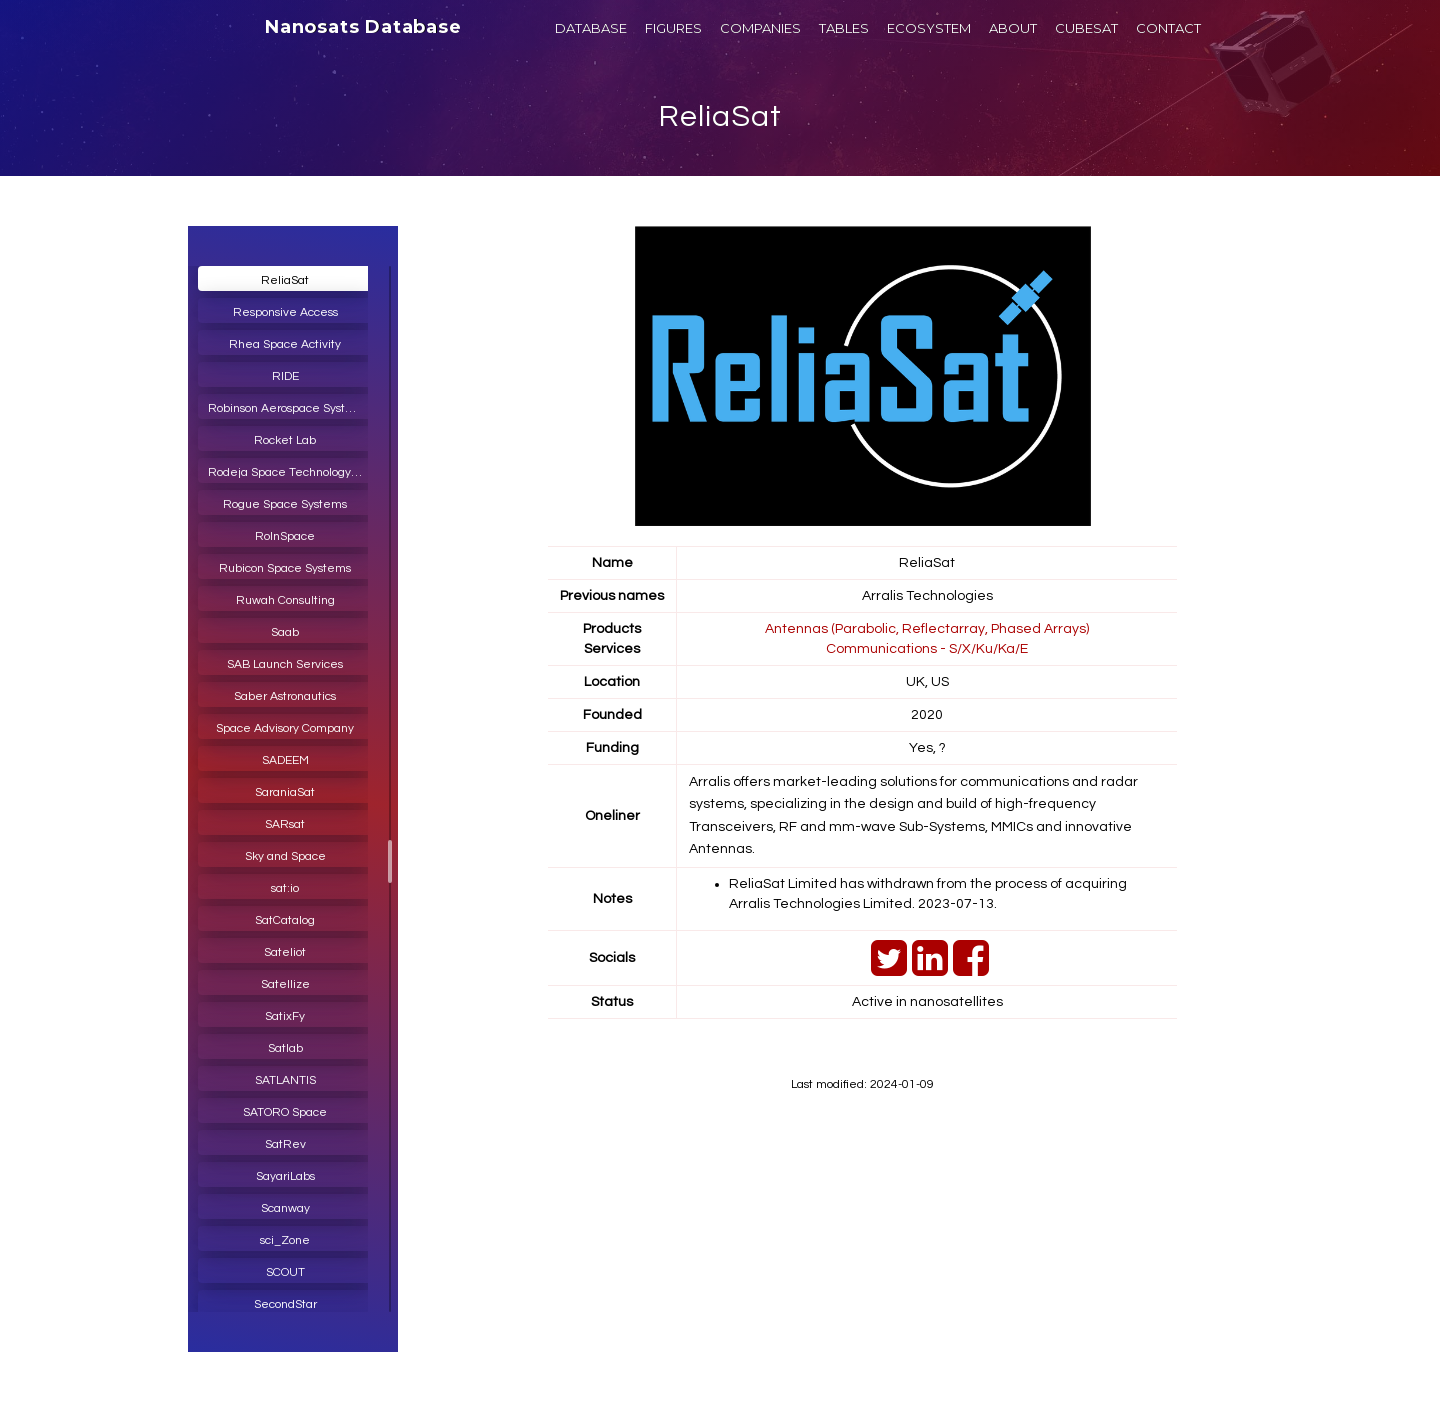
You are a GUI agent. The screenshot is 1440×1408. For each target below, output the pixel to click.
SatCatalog (285, 920)
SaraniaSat (285, 792)
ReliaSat (720, 116)
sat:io (285, 888)
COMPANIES (760, 28)
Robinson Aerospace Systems (288, 408)
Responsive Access (285, 312)
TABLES (844, 28)
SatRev (285, 1144)
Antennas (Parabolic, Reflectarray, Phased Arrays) (927, 629)
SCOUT (285, 1272)
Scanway (285, 1208)
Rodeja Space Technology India (290, 472)
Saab (285, 632)
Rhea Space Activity (285, 344)
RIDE (285, 376)
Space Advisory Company (285, 728)
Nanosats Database (363, 27)
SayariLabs (285, 1176)
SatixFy (285, 1016)
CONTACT (1168, 28)
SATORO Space (285, 1112)
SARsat (285, 824)
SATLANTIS (285, 1080)
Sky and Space (285, 856)
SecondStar (285, 1304)
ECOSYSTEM (929, 28)
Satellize (285, 984)
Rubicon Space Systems (285, 568)
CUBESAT (1086, 28)
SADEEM (285, 760)
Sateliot (285, 952)
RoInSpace (285, 536)
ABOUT (1013, 28)
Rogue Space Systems (285, 504)
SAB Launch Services (285, 664)
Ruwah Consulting (285, 600)
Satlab (285, 1048)
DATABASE (591, 28)
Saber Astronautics (285, 696)
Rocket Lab (285, 440)
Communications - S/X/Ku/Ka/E (927, 649)
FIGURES (673, 28)
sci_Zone (285, 1240)
